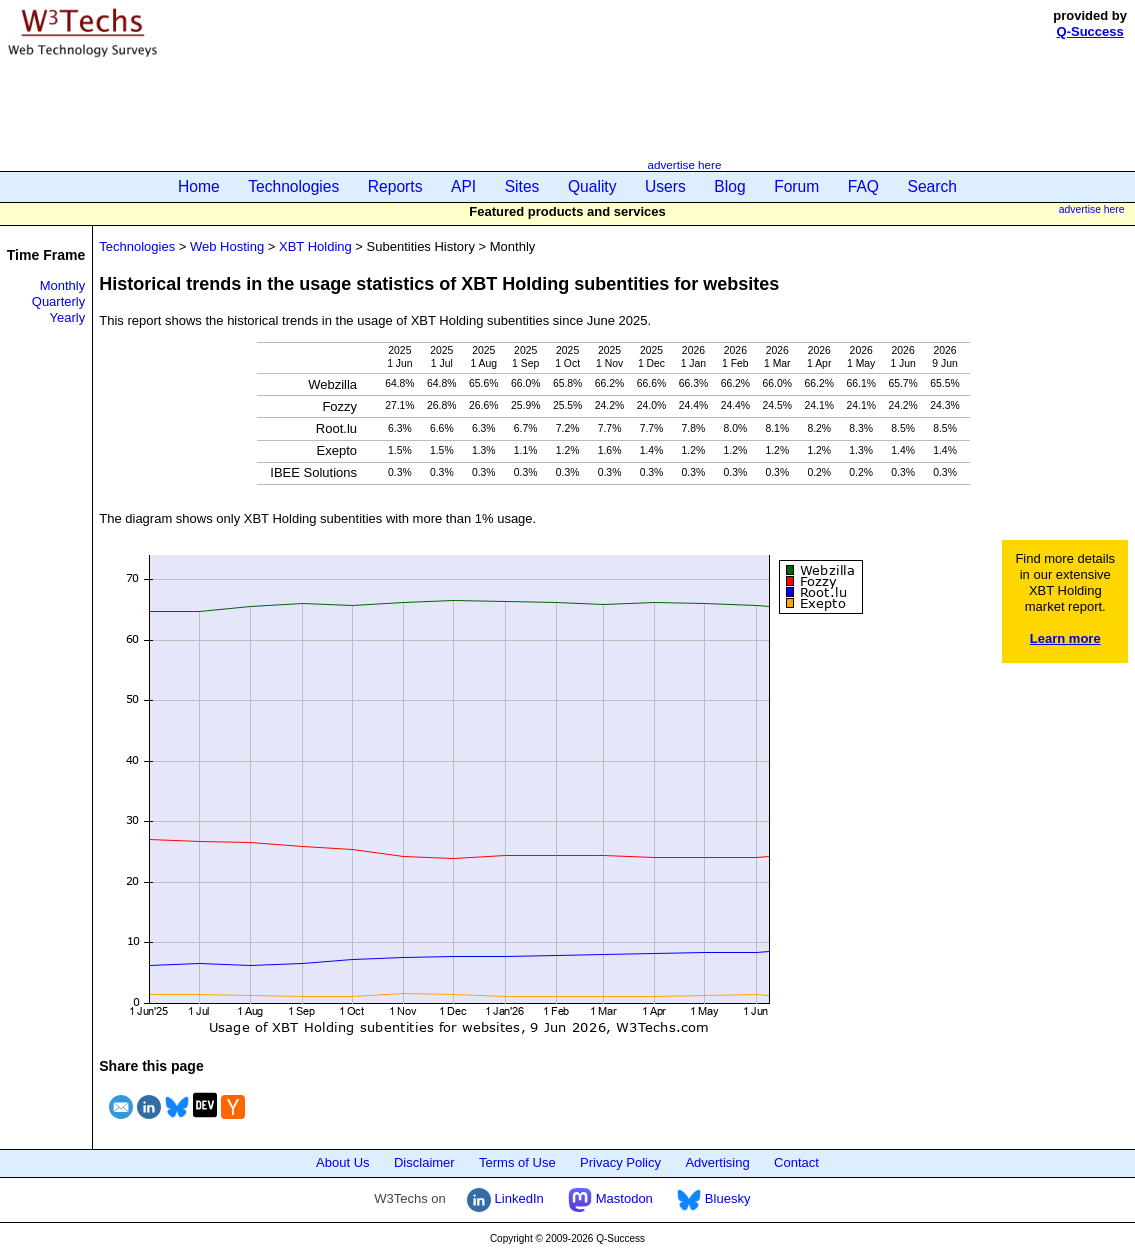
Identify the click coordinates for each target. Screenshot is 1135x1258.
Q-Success (1090, 31)
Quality (592, 186)
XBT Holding (315, 246)
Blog (729, 186)
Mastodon (610, 1198)
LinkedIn (505, 1198)
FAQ (863, 186)
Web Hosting (227, 246)
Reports (395, 186)
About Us (342, 1162)
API (463, 186)
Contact (796, 1162)
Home (199, 186)
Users (665, 186)
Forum (796, 186)
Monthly (63, 285)
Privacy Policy (620, 1162)
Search (932, 186)
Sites (522, 186)
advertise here (684, 164)
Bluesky (713, 1198)
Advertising (717, 1162)
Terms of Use (517, 1162)
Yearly (68, 317)
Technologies (293, 186)
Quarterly (58, 301)
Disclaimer (424, 1162)
